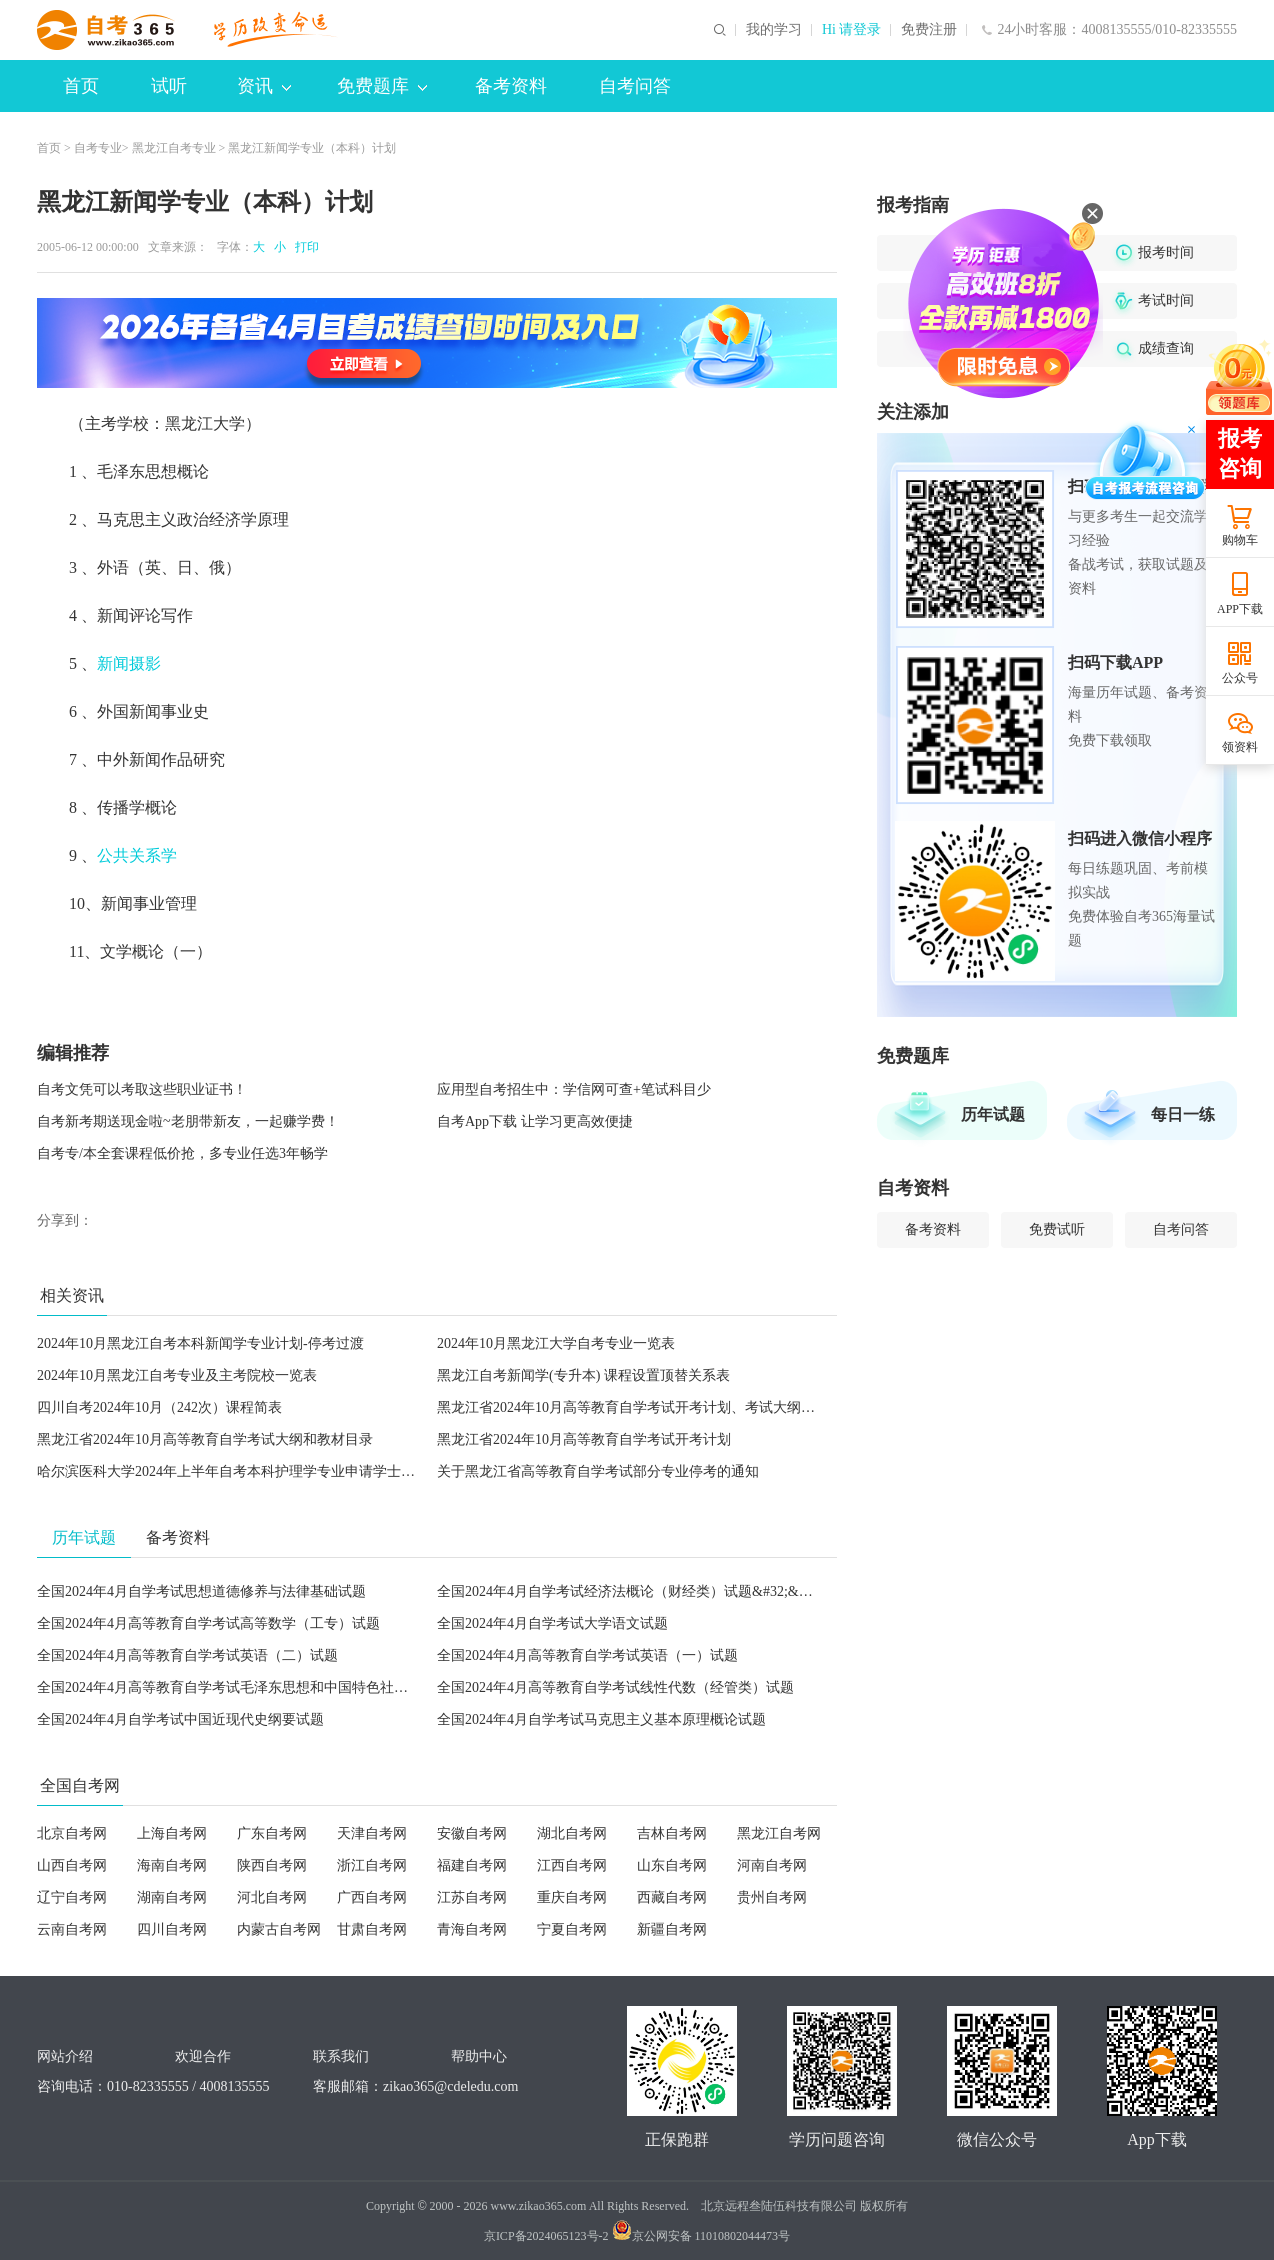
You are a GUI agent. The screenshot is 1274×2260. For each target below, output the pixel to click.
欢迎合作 (203, 2056)
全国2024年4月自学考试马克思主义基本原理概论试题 (601, 1719)
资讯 (264, 86)
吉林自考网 (672, 1833)
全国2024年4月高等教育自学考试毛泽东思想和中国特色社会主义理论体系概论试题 (292, 1687)
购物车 (1240, 540)
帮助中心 (479, 2056)
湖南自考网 (172, 1897)
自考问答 (635, 86)
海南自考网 (172, 1865)
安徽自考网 (472, 1833)
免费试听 (1057, 1229)
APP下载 (1240, 609)
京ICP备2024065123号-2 (546, 2236)
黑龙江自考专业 (174, 148)
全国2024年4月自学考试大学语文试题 (552, 1623)
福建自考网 (472, 1865)
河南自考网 (772, 1865)
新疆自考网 (672, 1929)
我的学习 (774, 30)
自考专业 (98, 148)
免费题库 (382, 86)
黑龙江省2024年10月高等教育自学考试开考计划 (584, 1439)
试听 (169, 86)
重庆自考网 (572, 1897)
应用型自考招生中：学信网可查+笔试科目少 (574, 1089)
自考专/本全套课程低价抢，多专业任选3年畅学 (182, 1153)
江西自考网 (572, 1865)
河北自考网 (272, 1897)
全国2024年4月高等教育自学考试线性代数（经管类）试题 (615, 1687)
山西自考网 (72, 1865)
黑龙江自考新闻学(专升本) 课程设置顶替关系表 (583, 1375)
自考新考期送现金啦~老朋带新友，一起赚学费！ (188, 1121)
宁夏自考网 (572, 1929)
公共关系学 (137, 855)
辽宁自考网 (72, 1897)
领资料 (1240, 747)
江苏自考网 (472, 1897)
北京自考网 (72, 1833)
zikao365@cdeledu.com (450, 2086)
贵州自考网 (772, 1897)
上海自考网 (172, 1833)
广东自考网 (272, 1833)
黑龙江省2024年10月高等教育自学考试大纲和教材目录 (205, 1439)
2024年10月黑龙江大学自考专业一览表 (556, 1343)
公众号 (1240, 678)
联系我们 (341, 2056)
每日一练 (1183, 1114)
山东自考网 (672, 1865)
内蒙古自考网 (279, 1929)
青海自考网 (472, 1929)
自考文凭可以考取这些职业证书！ (142, 1089)
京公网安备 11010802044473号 (701, 2236)
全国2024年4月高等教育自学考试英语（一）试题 (587, 1655)
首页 (81, 86)
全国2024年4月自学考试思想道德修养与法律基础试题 (201, 1591)
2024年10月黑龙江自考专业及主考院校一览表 (177, 1375)
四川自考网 (172, 1929)
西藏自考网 (672, 1897)
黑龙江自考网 (779, 1833)
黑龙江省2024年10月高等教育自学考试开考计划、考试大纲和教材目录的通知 (675, 1407)
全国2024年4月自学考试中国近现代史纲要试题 (180, 1719)
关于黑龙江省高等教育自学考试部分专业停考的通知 (598, 1471)
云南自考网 (72, 1929)
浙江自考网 (372, 1865)
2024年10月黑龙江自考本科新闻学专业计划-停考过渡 (200, 1343)
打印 (304, 247)
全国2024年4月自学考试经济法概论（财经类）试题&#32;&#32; (630, 1591)
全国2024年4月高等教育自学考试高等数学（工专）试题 (208, 1623)
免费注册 (929, 30)
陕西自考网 (272, 1865)
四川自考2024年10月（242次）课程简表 (159, 1407)
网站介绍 (65, 2056)
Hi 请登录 (852, 30)
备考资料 (511, 86)
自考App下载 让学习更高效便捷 (535, 1121)
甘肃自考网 (372, 1929)
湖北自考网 (572, 1833)
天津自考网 (372, 1833)
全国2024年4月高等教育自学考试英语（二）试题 (187, 1655)
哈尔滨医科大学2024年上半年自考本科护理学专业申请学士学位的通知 (254, 1471)
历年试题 (993, 1114)
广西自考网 (372, 1897)
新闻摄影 (129, 663)
